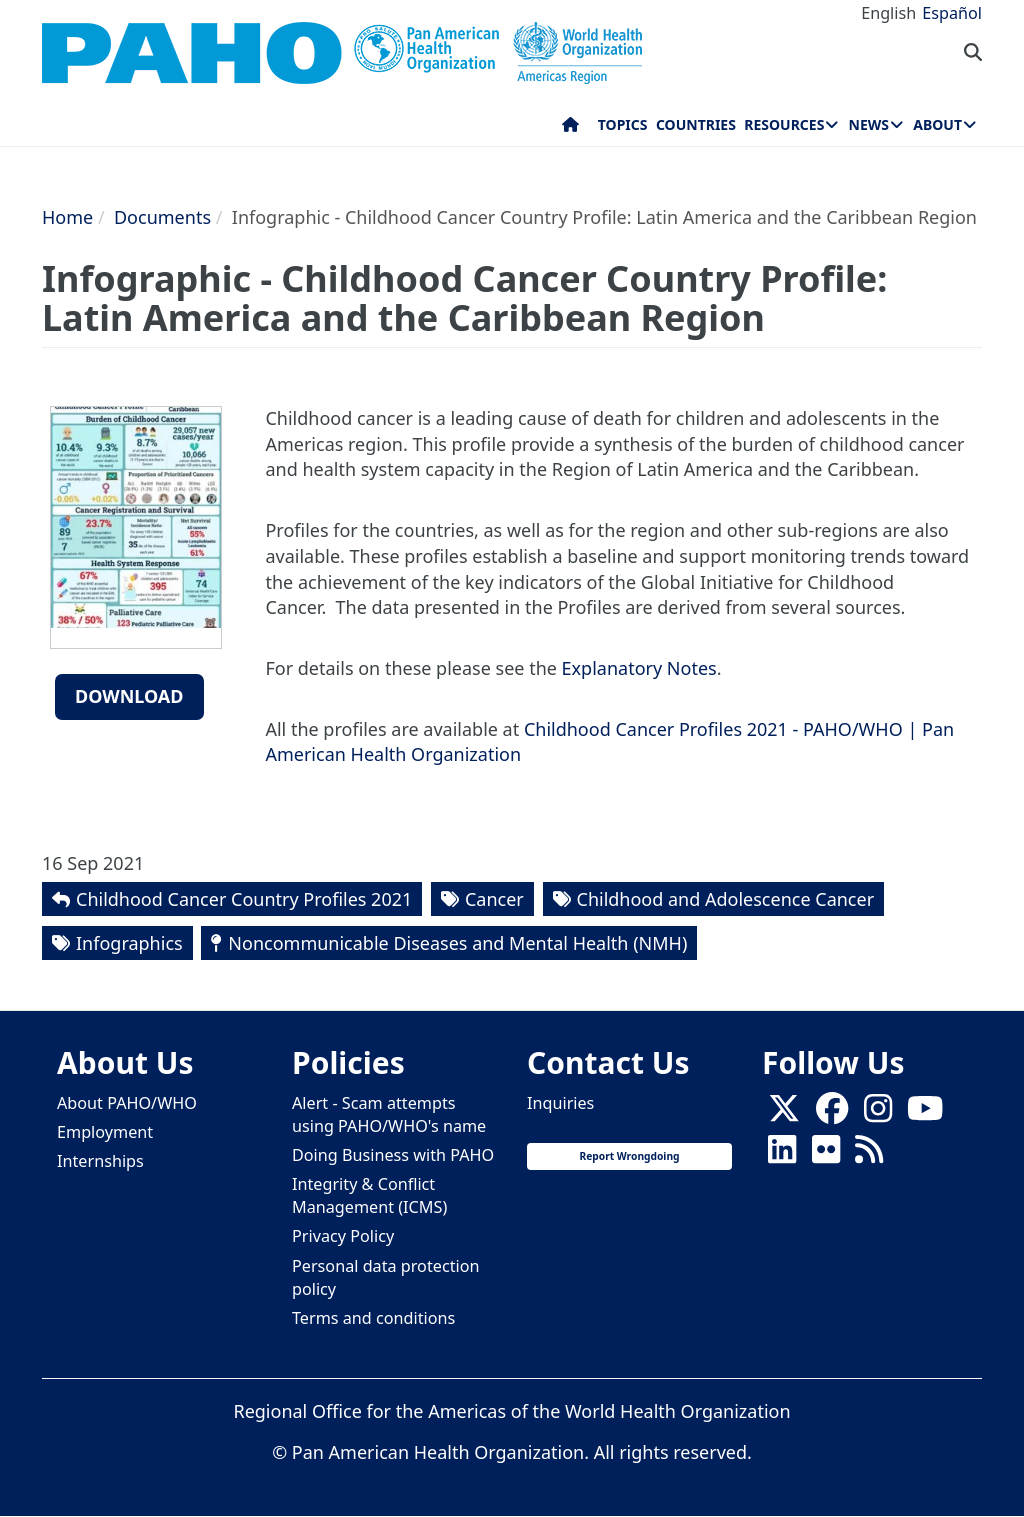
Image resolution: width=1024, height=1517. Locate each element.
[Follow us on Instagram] (878, 1114)
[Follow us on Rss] (869, 1155)
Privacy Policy (343, 1236)
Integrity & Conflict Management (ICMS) (369, 1195)
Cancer (494, 899)
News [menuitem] (869, 124)
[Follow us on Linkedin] (782, 1155)
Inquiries (560, 1103)
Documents (162, 217)
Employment (105, 1132)
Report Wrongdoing (629, 1156)
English (888, 13)
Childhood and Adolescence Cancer (726, 899)
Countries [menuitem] (696, 124)
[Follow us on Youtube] (925, 1114)
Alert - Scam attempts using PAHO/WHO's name (389, 1114)
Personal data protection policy (385, 1277)
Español (952, 13)
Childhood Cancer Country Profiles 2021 (244, 899)
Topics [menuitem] (623, 124)
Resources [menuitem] (784, 124)
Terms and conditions (373, 1318)
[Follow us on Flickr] (826, 1155)
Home (67, 217)
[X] (784, 1114)
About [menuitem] (937, 124)
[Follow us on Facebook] (832, 1114)
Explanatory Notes (639, 668)
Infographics (129, 943)
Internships (100, 1161)
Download (129, 696)
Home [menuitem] (570, 129)
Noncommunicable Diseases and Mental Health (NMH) (457, 943)
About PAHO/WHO (127, 1103)
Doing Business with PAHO (393, 1155)
